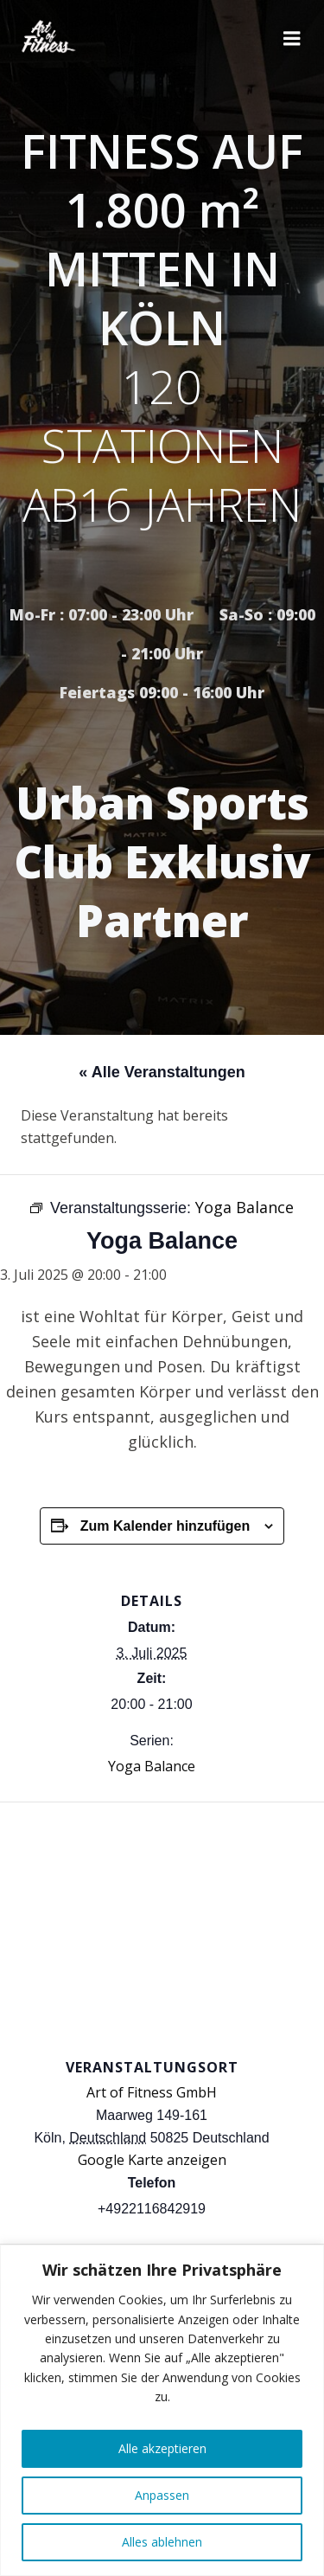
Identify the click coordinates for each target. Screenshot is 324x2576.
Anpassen (162, 2495)
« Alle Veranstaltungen (162, 1072)
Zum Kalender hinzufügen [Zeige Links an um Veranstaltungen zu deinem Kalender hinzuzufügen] (165, 1526)
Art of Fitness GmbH (151, 2092)
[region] (162, 2410)
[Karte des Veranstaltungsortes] (162, 1927)
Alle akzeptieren (162, 2448)
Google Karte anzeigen (152, 2159)
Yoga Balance (151, 1766)
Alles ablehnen (162, 2542)
